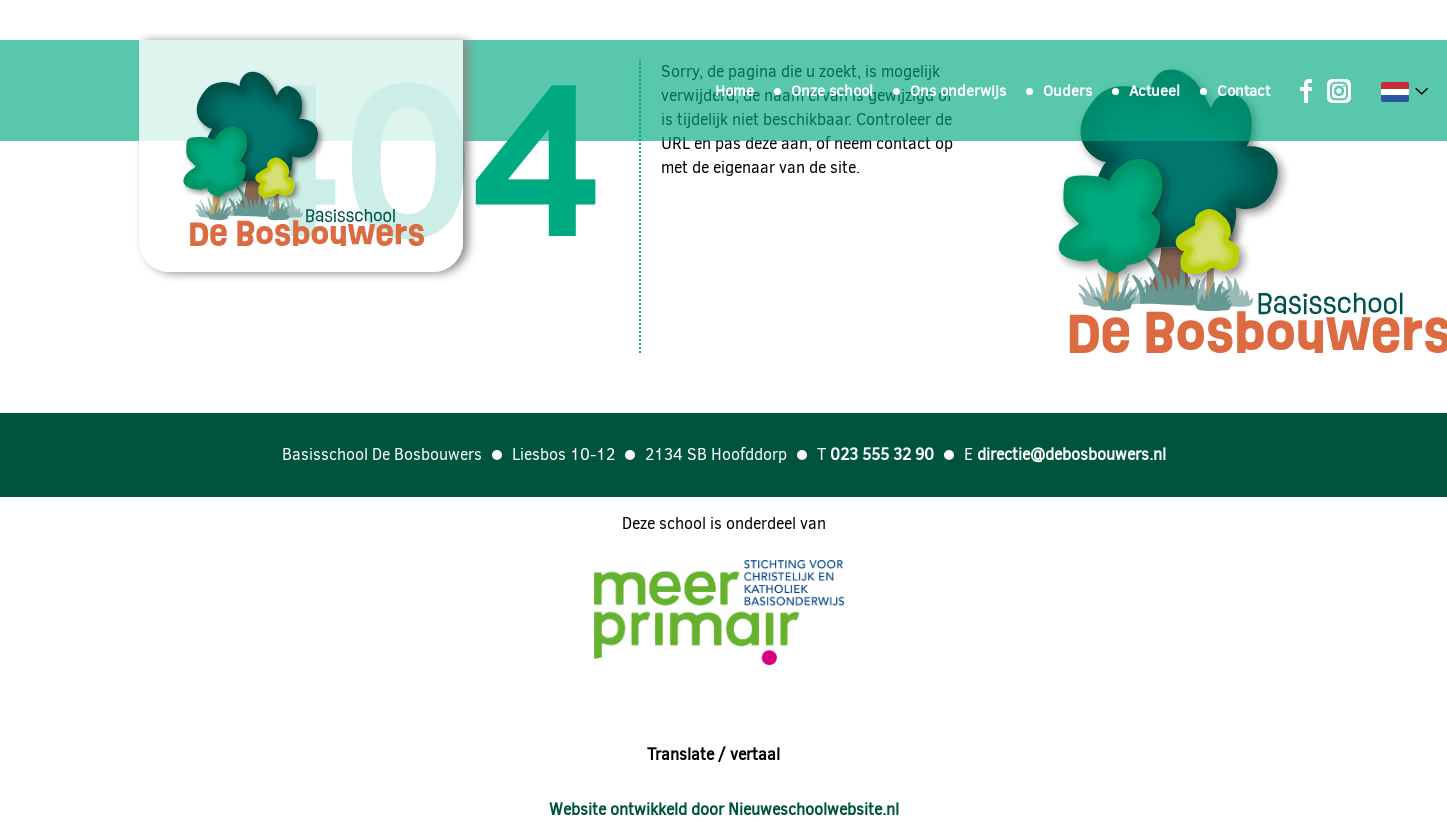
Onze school (832, 91)
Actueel (1154, 91)
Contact (1243, 91)
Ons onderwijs (958, 91)
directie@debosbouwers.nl (1071, 454)
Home (734, 91)
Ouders (1067, 91)
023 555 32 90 (882, 454)
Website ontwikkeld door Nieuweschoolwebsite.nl (724, 809)
